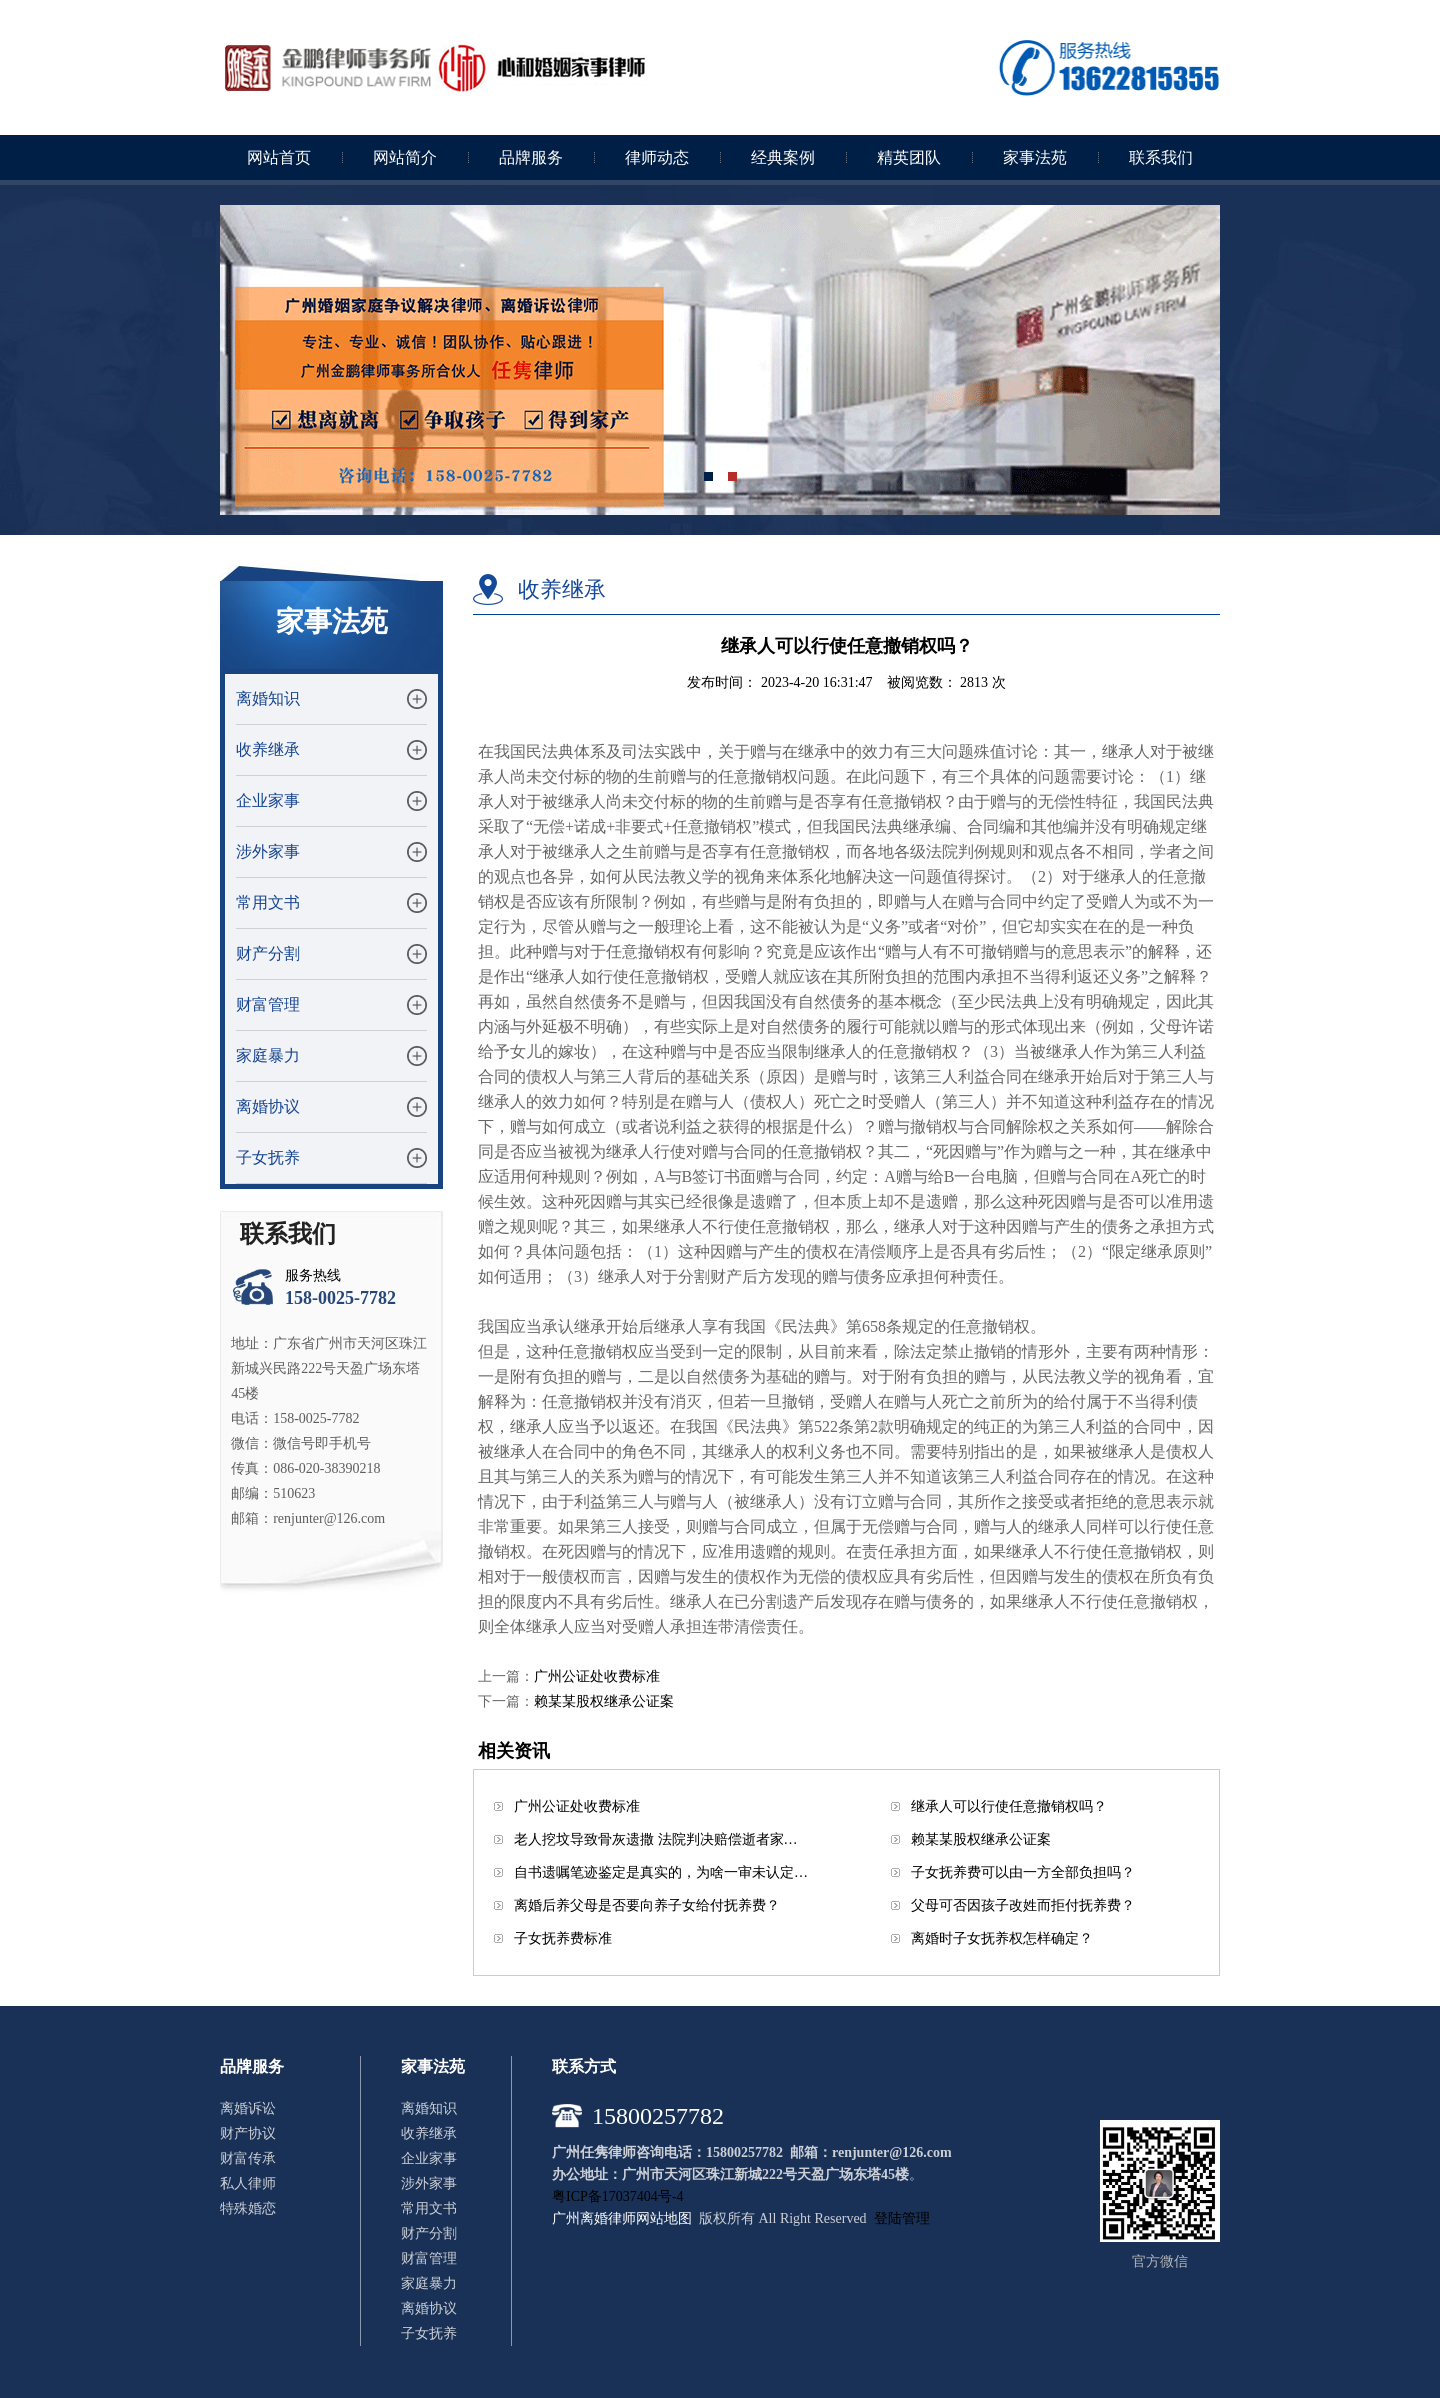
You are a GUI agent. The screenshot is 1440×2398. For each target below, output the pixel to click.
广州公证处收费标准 (597, 1676)
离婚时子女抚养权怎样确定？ (1002, 1938)
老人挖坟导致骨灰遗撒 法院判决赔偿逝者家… (656, 1839)
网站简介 (405, 157)
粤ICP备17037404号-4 (617, 2196)
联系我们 (1161, 157)
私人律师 (248, 2183)
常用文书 (268, 902)
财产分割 (268, 953)
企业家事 (268, 800)
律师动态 (657, 157)
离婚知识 (268, 698)
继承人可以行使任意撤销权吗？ (1009, 1806)
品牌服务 (531, 157)
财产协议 (248, 2133)
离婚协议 (268, 1106)
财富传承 (248, 2158)
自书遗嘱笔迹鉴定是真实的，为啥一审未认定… (661, 1872)
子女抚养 (268, 1157)
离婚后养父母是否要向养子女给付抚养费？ (647, 1905)
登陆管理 (902, 2218)
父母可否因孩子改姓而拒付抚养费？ (1023, 1905)
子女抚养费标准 (563, 1938)
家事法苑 (1035, 157)
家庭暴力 (268, 1055)
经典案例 (783, 157)
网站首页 (279, 157)
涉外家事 (268, 851)
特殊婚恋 (248, 2208)
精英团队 (909, 157)
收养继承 (268, 749)
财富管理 (268, 1004)
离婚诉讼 (248, 2108)
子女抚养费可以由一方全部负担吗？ (1023, 1872)
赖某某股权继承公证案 (604, 1701)
